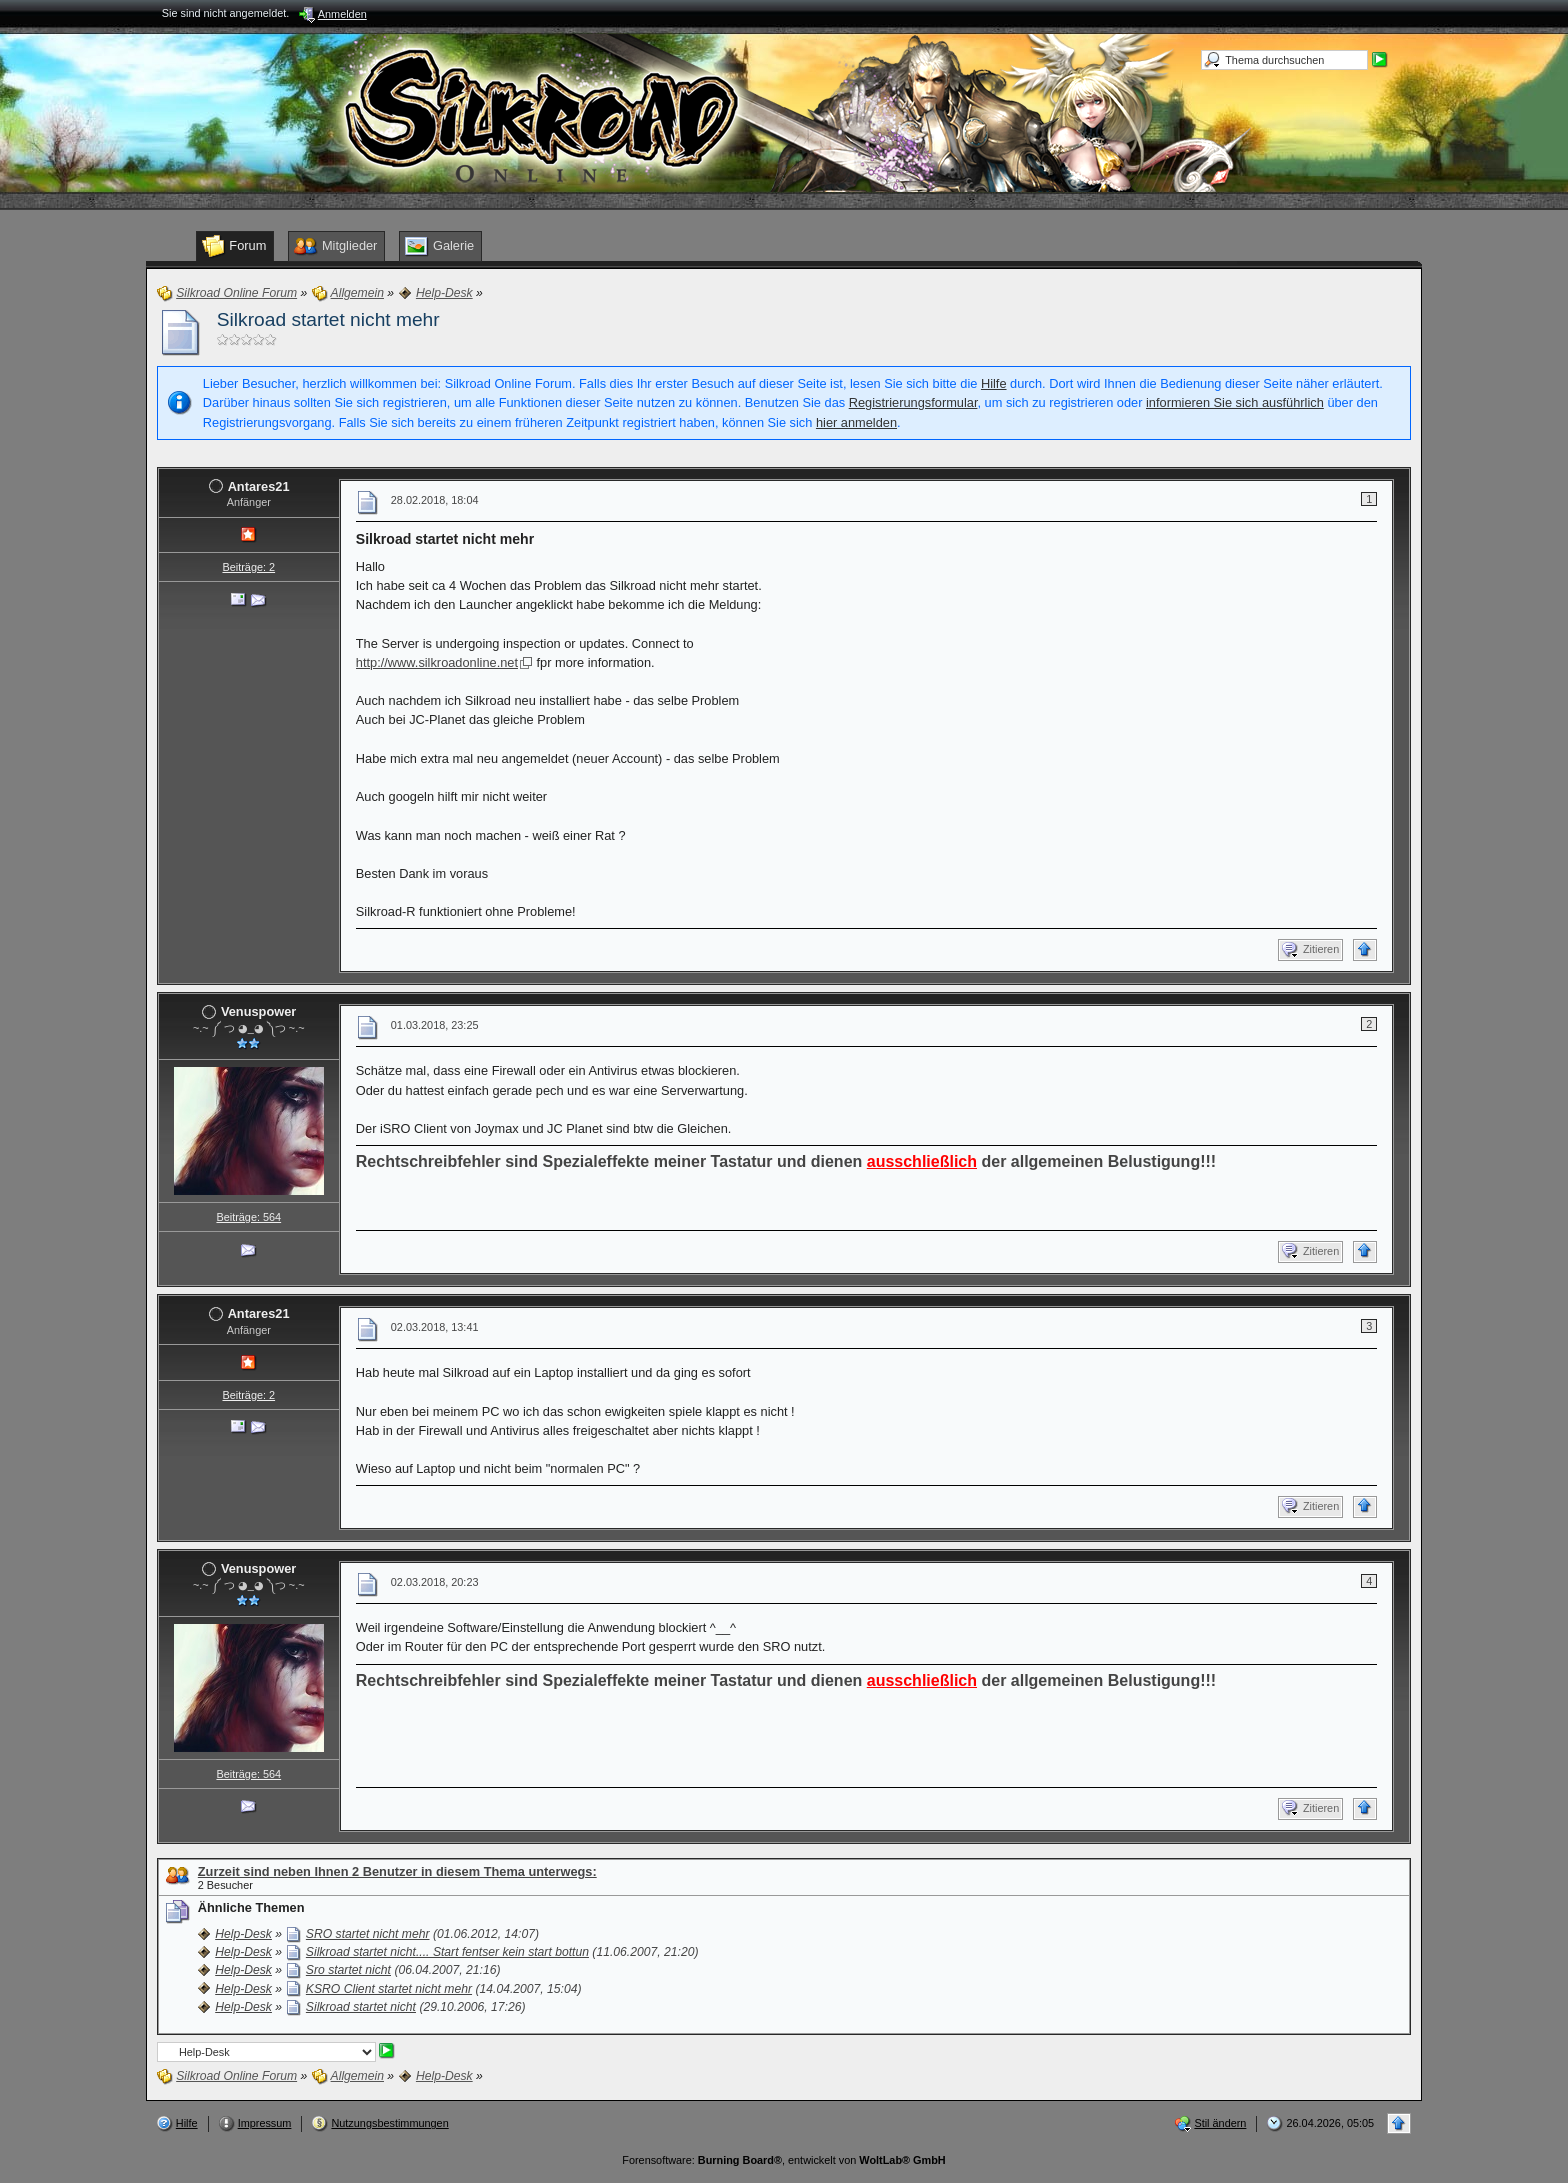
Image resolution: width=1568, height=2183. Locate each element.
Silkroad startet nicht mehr (328, 319)
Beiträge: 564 (248, 1217)
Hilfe (994, 383)
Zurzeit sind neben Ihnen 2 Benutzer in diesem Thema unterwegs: (397, 1871)
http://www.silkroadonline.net (437, 662)
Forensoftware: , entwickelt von (783, 2160)
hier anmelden (856, 422)
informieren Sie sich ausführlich (1235, 402)
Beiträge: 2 (248, 567)
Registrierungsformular (913, 402)
